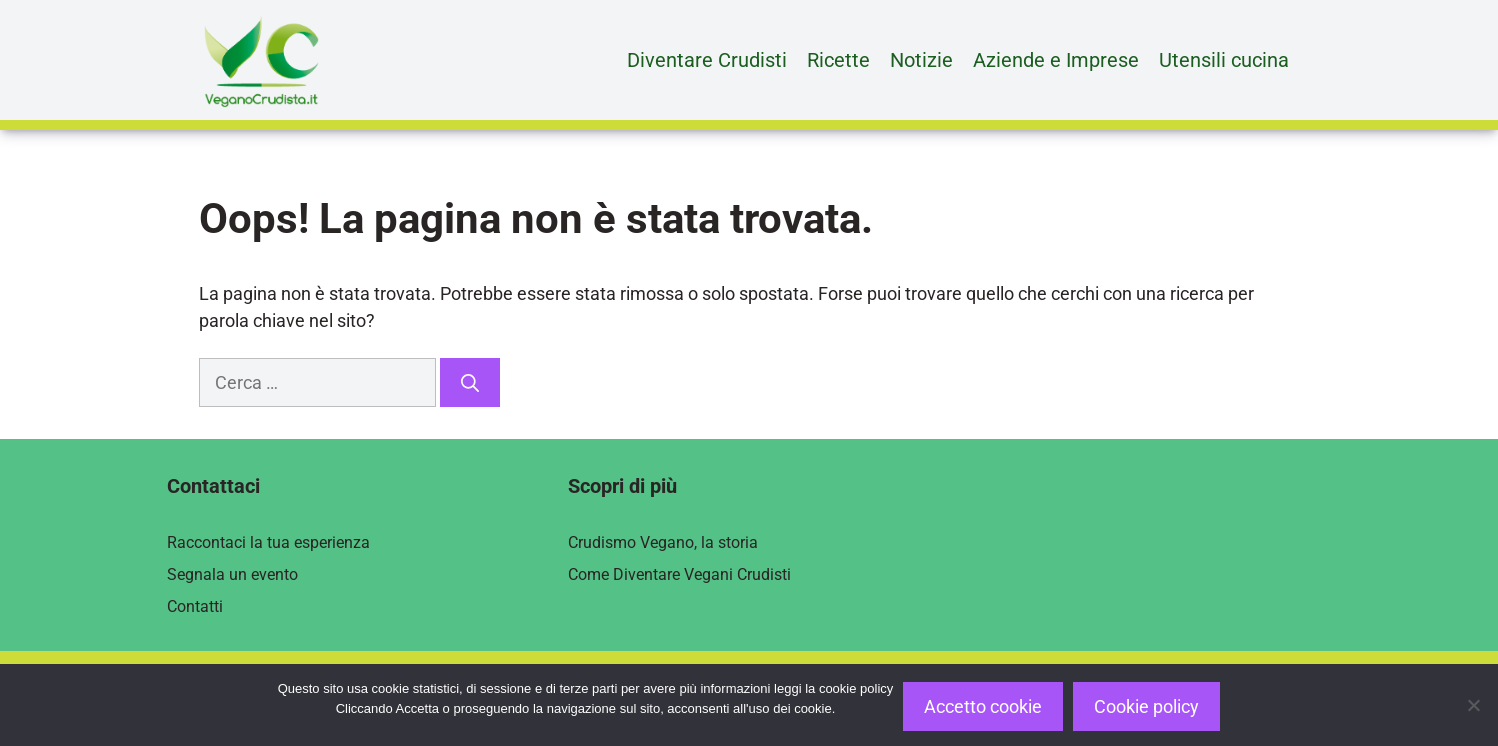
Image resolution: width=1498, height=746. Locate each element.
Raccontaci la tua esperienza (268, 542)
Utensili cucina (1224, 60)
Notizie (921, 60)
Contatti (195, 606)
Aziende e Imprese (1056, 60)
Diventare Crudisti (707, 60)
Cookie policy (1146, 706)
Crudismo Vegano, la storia (663, 542)
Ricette (838, 60)
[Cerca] (470, 382)
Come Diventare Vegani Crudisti (679, 574)
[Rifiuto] (1473, 705)
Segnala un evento (232, 574)
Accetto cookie (983, 706)
